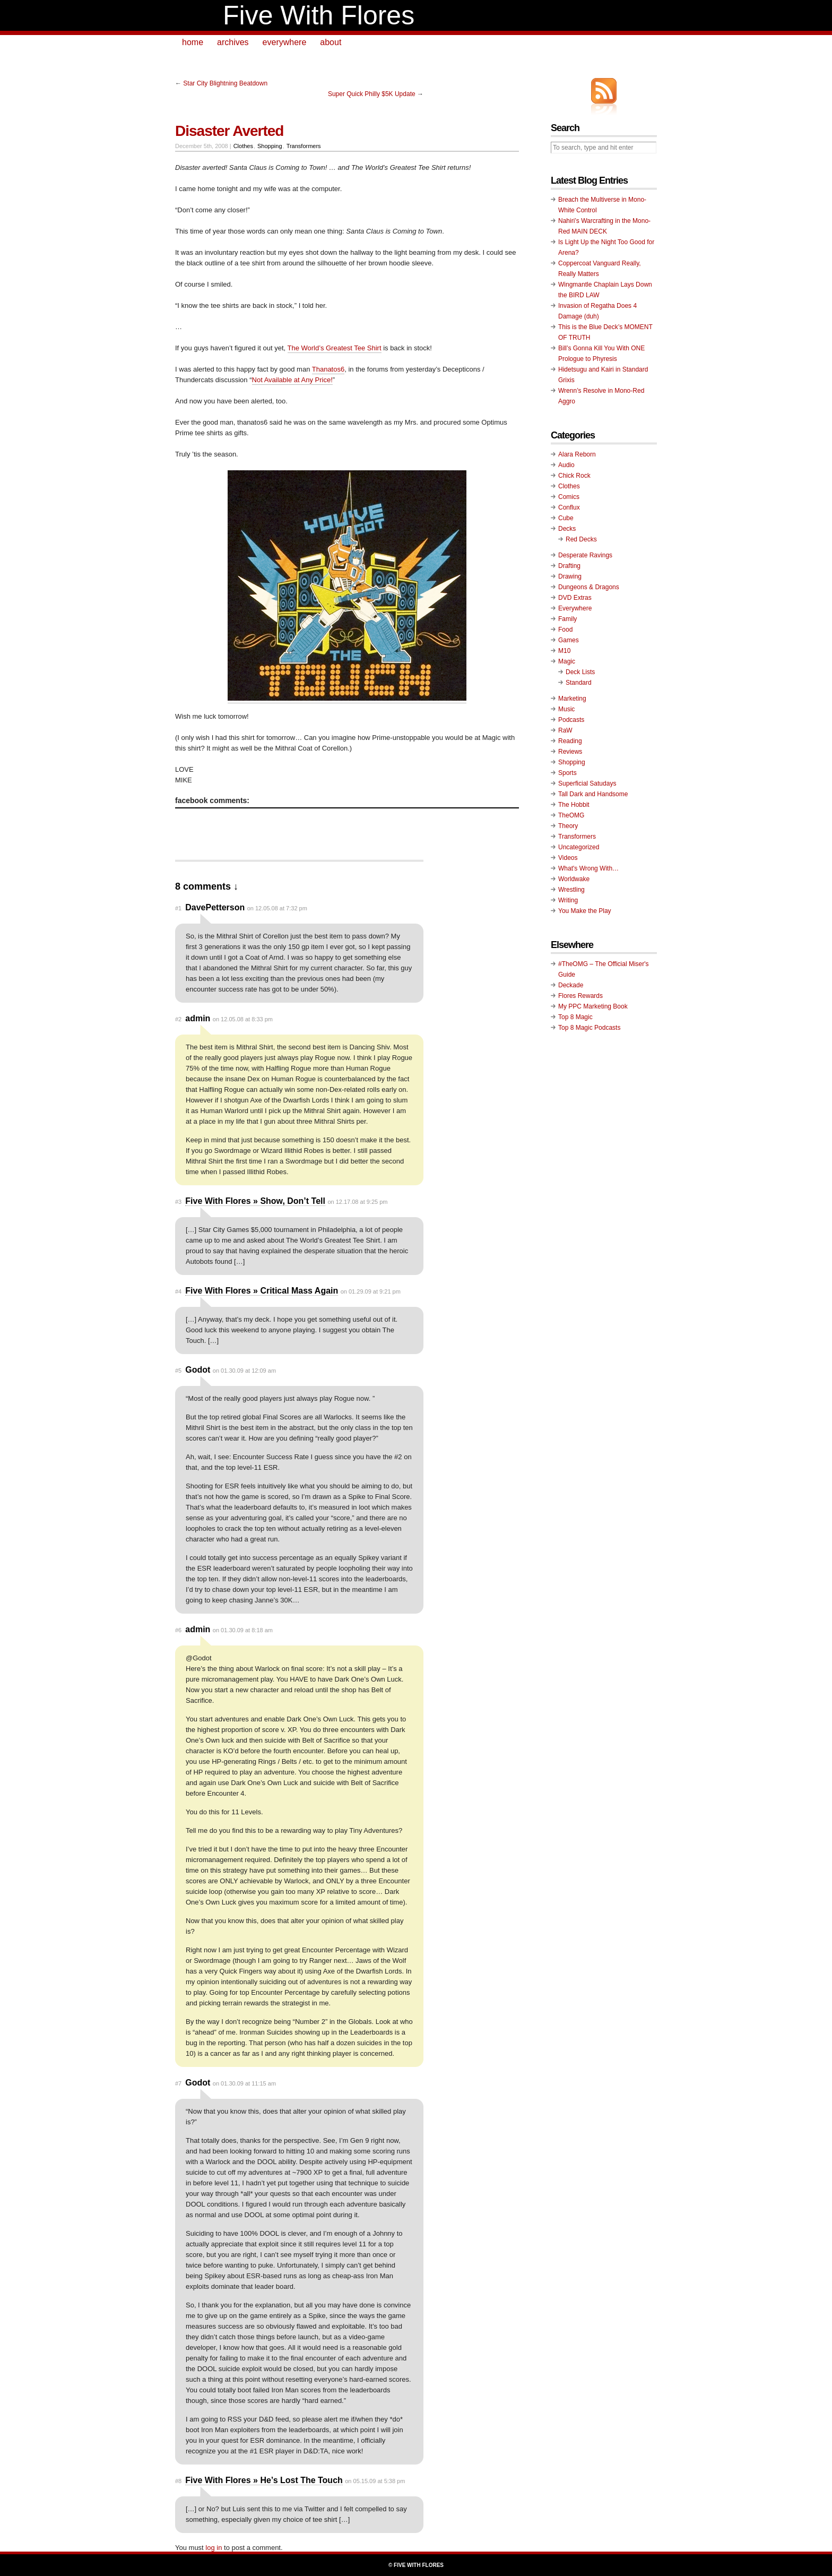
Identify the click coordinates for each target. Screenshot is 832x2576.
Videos (567, 857)
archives (233, 42)
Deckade (570, 985)
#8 (178, 2481)
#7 (178, 2083)
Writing (568, 900)
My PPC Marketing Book (593, 1006)
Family (567, 619)
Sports (567, 773)
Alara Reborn (577, 454)
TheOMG (571, 815)
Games (568, 640)
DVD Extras (575, 597)
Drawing (570, 576)
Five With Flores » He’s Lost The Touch (264, 2480)
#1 (178, 908)
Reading (570, 741)
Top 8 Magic (575, 1017)
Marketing (572, 698)
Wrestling (571, 889)
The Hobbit (574, 804)
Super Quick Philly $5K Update (371, 94)
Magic (566, 661)
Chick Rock (574, 475)
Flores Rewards (580, 996)
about (330, 42)
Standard (579, 682)
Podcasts (571, 719)
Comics (568, 497)
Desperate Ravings (585, 555)
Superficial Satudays (587, 783)
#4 (178, 1291)
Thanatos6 (328, 369)
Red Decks (581, 539)
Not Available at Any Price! (292, 380)
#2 (178, 1019)
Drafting (569, 566)
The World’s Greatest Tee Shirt (335, 348)
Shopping (269, 146)
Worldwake (574, 879)
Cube (566, 518)
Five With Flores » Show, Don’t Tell (255, 1200)
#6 (178, 1630)
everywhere (285, 42)
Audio (566, 465)
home (192, 42)
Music (566, 709)
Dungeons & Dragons (588, 587)
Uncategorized (578, 847)
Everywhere (575, 608)
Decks (567, 528)
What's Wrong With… (588, 868)
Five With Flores (318, 15)
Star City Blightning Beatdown (225, 83)
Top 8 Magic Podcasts (589, 1027)
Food (565, 629)
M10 (564, 650)
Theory (568, 826)
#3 (178, 1202)
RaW (565, 730)
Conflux (569, 507)
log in (213, 2548)
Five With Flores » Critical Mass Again (261, 1290)
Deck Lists (580, 672)
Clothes (243, 146)
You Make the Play (584, 911)
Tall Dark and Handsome (593, 794)
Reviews (570, 751)
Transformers (304, 146)
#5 (178, 1370)
